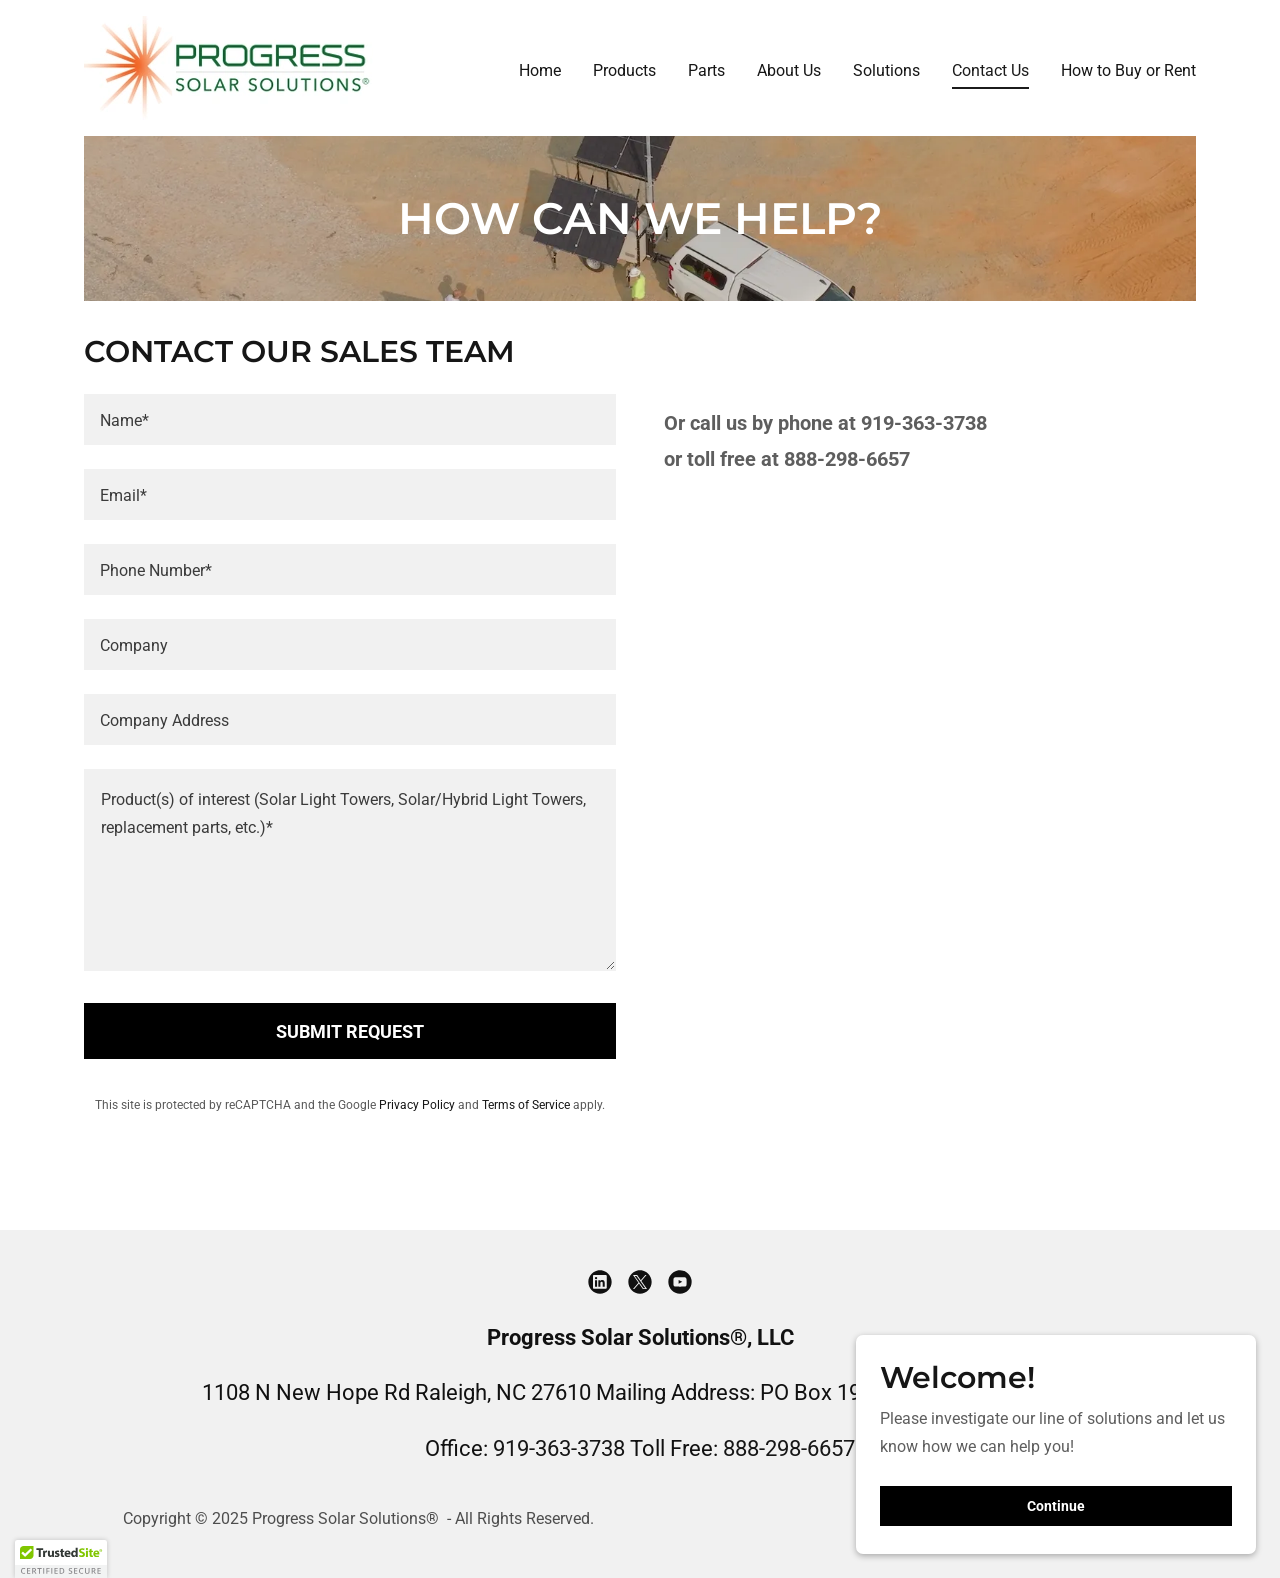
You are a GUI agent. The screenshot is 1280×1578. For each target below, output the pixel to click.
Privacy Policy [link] (417, 1105)
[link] (228, 66)
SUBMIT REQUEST (350, 1031)
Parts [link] (706, 70)
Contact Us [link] (990, 70)
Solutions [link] (886, 70)
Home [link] (540, 70)
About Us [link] (789, 70)
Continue (1056, 1506)
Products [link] (624, 70)
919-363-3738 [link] (559, 1448)
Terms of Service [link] (526, 1105)
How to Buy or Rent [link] (1128, 70)
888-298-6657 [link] (789, 1448)
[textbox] (350, 419)
